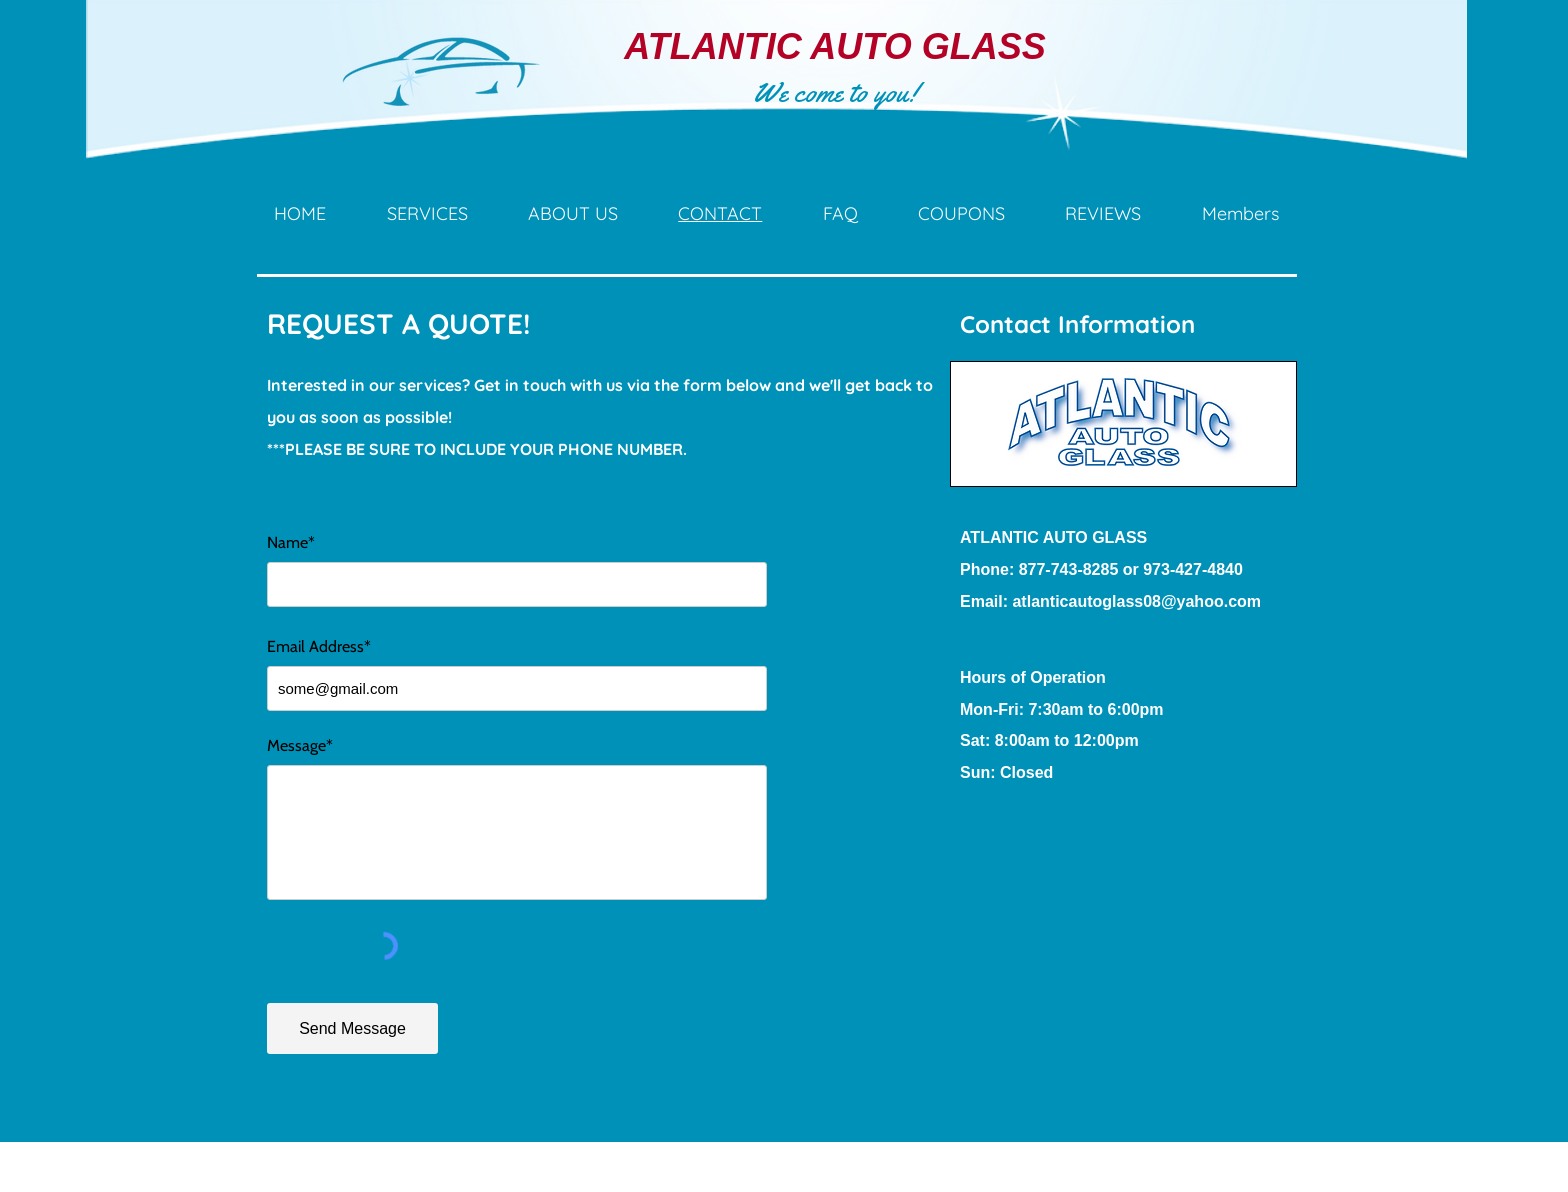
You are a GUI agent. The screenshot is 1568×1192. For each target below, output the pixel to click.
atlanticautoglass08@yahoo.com (1136, 601)
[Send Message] (352, 1028)
